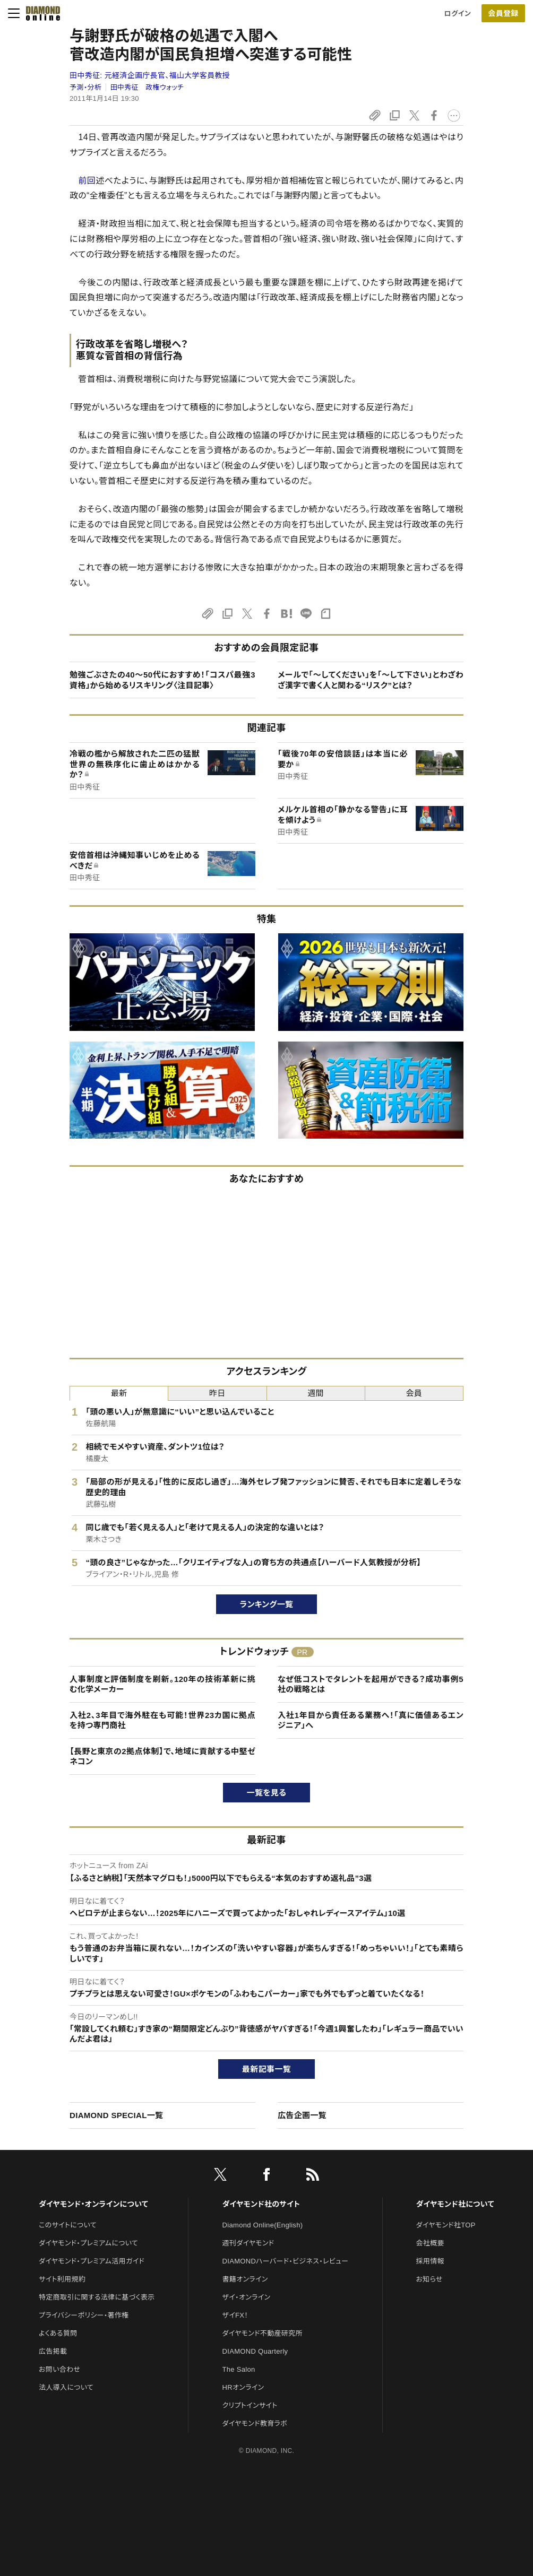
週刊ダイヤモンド (248, 2243)
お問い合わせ (59, 2369)
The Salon (238, 2369)
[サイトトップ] (40, 13)
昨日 (217, 1393)
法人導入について (66, 2387)
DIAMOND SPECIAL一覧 (116, 2115)
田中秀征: (150, 75)
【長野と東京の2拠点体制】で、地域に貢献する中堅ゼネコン (162, 1756)
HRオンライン (243, 2387)
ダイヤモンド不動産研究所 (262, 2333)
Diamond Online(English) (262, 2225)
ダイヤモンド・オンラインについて (93, 2204)
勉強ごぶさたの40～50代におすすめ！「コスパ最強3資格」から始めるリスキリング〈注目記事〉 (162, 680)
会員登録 (503, 13)
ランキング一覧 (267, 1604)
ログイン (457, 13)
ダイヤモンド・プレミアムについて (88, 2243)
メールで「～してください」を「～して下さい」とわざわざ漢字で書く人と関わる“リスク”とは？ (370, 680)
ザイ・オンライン (246, 2297)
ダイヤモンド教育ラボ (254, 2423)
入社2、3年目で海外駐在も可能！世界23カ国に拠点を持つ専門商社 (162, 1720)
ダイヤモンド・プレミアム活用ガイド (91, 2261)
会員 (414, 1393)
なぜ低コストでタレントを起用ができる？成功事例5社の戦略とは (370, 1684)
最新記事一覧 (266, 2069)
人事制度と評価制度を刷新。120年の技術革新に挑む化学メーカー (162, 1684)
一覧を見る (267, 1792)
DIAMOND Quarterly (255, 2351)
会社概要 (430, 2243)
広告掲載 (53, 2351)
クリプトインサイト (250, 2405)
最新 (119, 1393)
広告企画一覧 (302, 2115)
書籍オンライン (245, 2279)
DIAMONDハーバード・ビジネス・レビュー (285, 2261)
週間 (315, 1393)
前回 (87, 180)
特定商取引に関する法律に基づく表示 (96, 2297)
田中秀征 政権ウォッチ (147, 87)
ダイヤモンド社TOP (446, 2225)
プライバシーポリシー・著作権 (84, 2315)
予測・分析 (85, 87)
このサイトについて (68, 2225)
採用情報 (430, 2261)
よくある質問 (58, 2333)
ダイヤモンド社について (455, 2204)
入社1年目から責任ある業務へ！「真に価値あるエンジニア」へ (370, 1720)
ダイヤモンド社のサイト (261, 2204)
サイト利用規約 (62, 2279)
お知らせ (429, 2279)
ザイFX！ (235, 2315)
